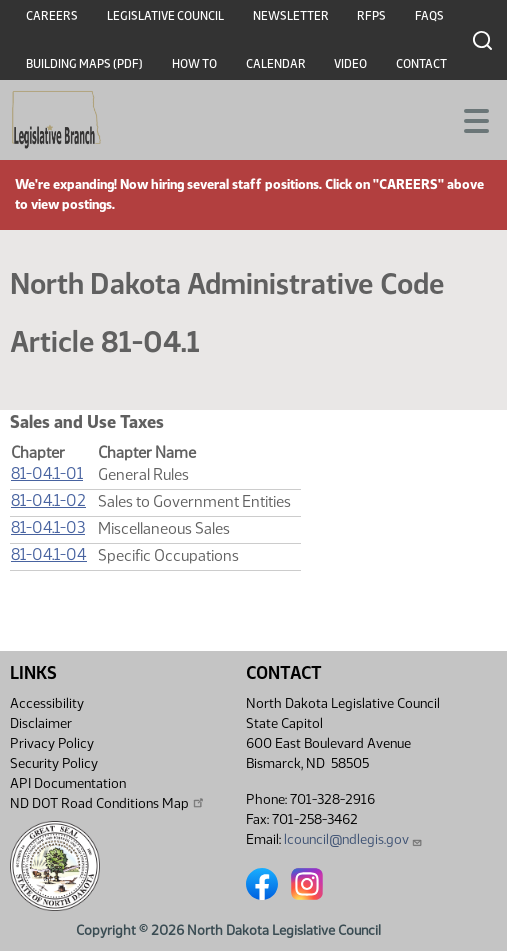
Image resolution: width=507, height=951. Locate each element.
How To (194, 64)
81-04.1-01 (47, 473)
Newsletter (291, 16)
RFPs (371, 16)
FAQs (429, 16)
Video (350, 64)
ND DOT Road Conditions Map (108, 803)
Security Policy (54, 763)
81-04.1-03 (48, 527)
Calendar (276, 64)
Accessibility (47, 703)
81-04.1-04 (49, 554)
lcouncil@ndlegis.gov (353, 839)
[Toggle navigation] (468, 119)
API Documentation (68, 783)
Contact (421, 64)
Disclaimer (41, 723)
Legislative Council (165, 16)
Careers (52, 16)
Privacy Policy (52, 743)
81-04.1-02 (48, 500)
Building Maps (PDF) (84, 64)
